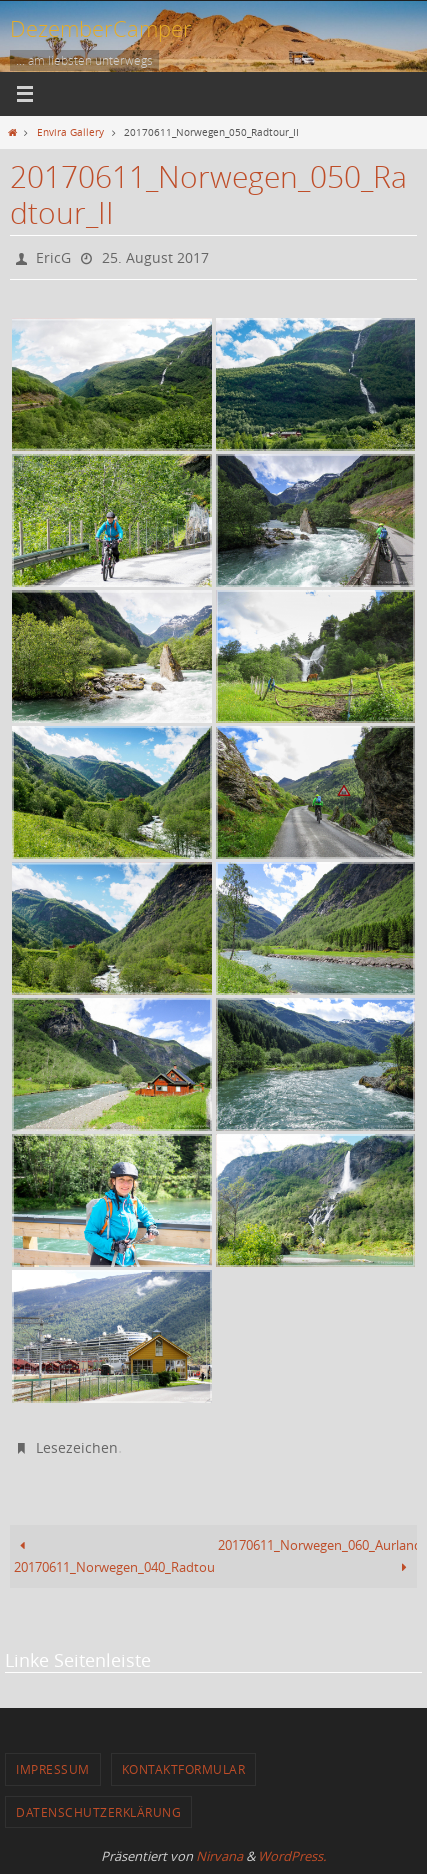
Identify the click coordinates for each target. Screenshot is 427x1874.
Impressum (53, 1769)
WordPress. (292, 1856)
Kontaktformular (184, 1769)
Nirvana (219, 1856)
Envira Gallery (70, 132)
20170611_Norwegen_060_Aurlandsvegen (317, 1556)
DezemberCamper (101, 28)
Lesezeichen (77, 1447)
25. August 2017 (155, 257)
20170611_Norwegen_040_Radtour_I (113, 1556)
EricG (53, 257)
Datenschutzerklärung (98, 1812)
